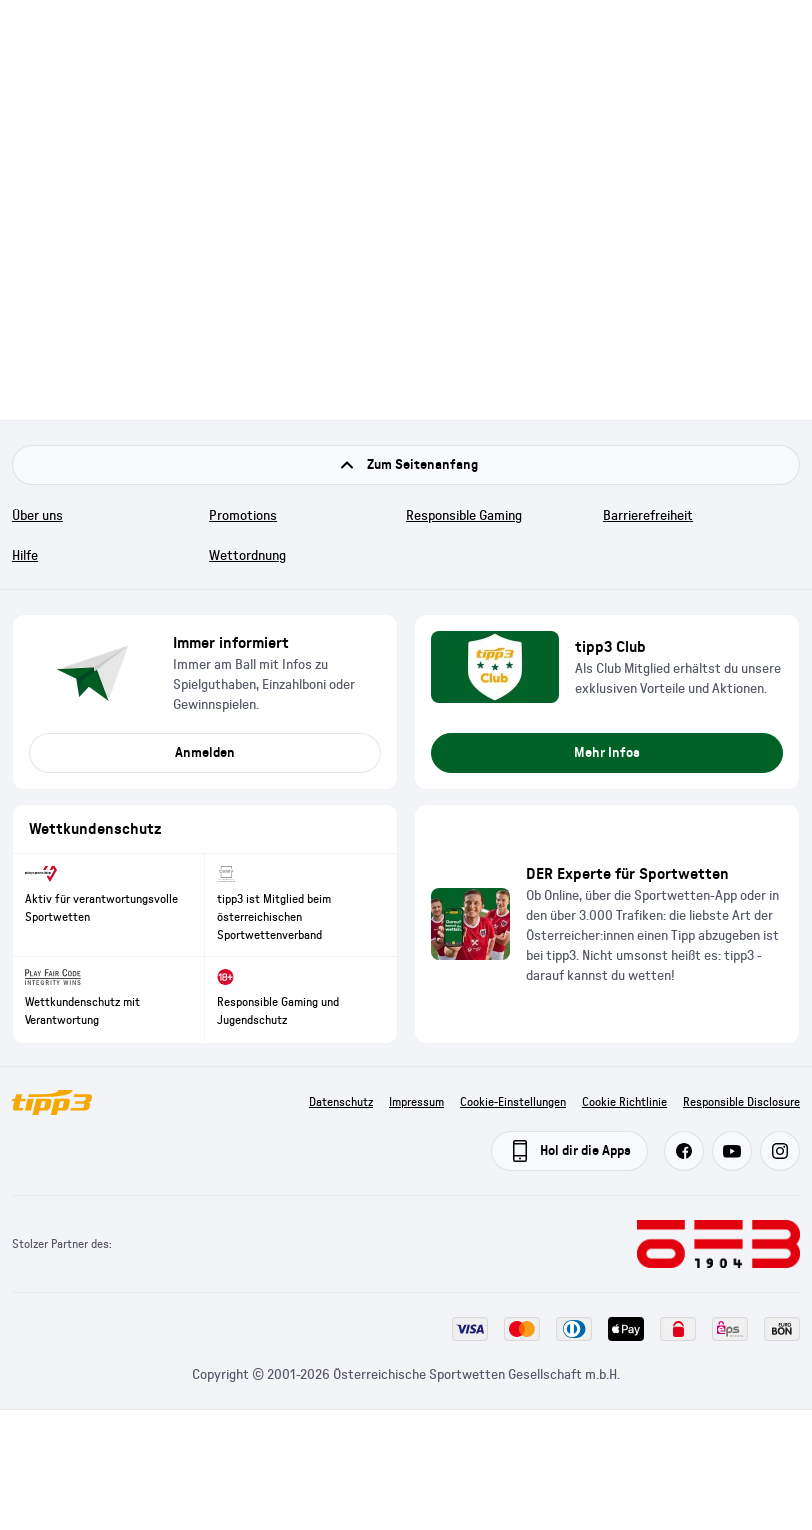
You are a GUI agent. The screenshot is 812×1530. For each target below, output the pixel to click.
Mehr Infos (607, 753)
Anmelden (205, 753)
